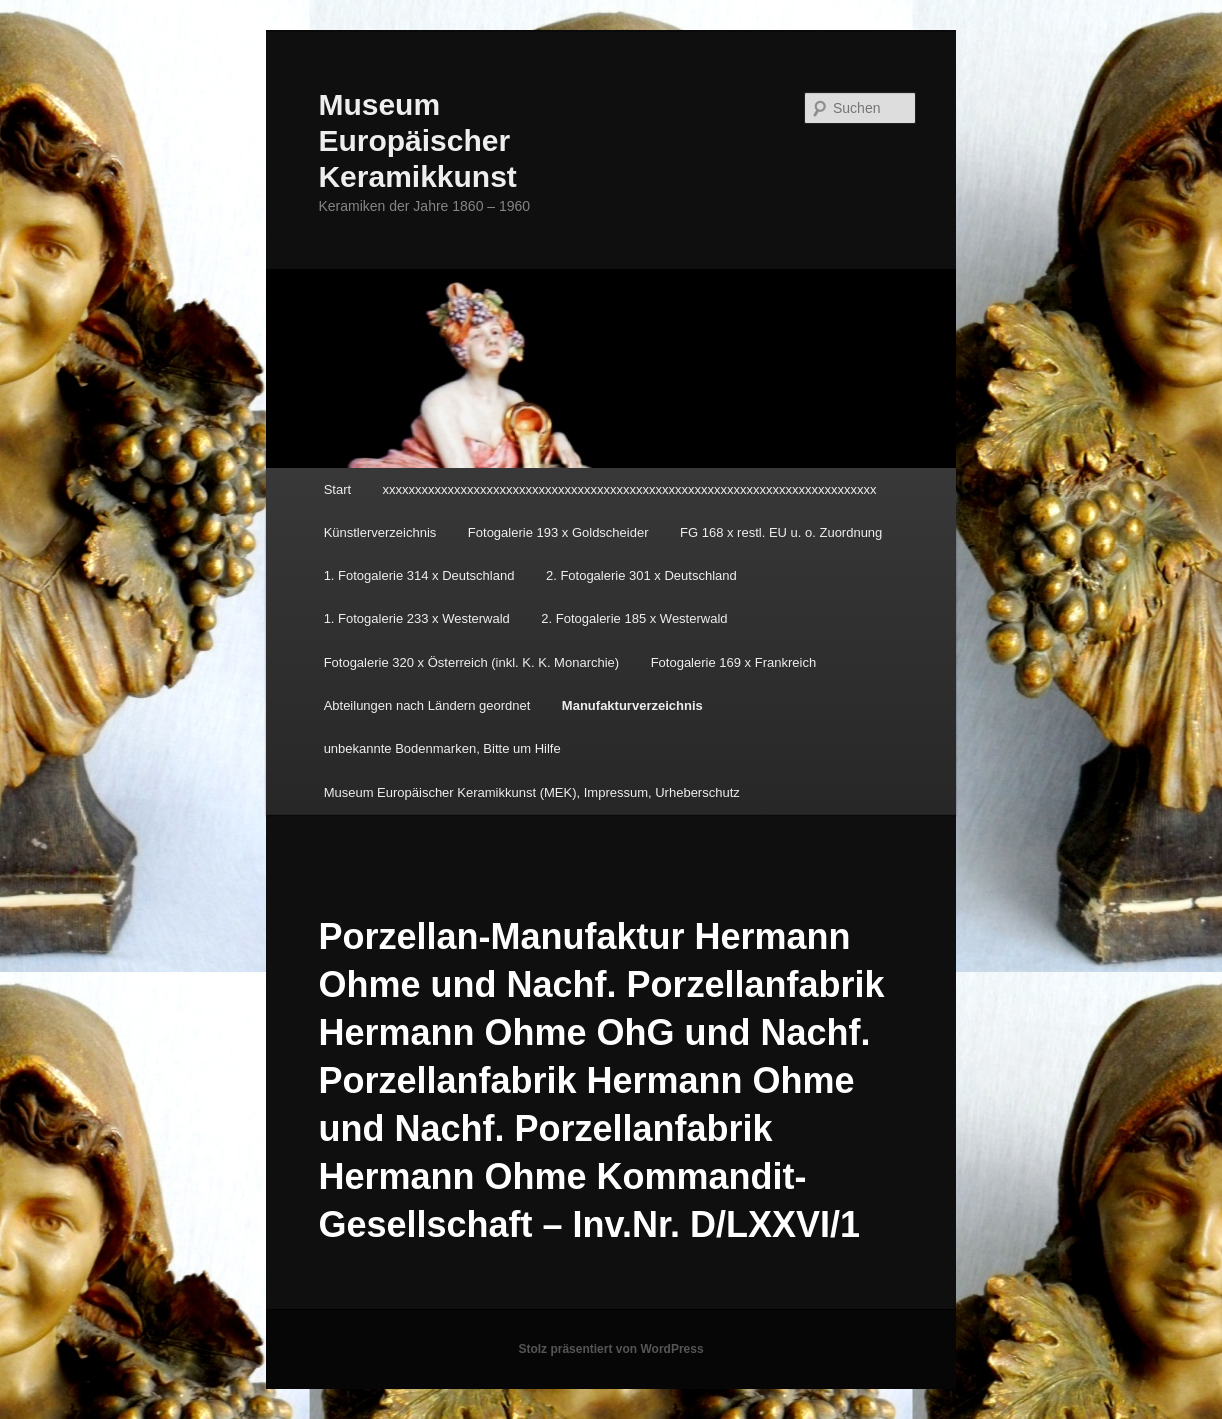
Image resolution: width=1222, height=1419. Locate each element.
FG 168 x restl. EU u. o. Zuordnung (781, 532)
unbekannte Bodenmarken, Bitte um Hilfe (442, 748)
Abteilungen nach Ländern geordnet (427, 705)
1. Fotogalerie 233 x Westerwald (417, 618)
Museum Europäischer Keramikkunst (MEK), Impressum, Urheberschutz (532, 792)
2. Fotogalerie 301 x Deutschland (641, 575)
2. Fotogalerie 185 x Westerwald (634, 618)
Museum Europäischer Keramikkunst (417, 140)
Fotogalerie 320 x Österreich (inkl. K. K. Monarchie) (472, 662)
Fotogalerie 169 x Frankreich (733, 662)
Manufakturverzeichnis (632, 705)
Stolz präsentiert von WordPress (610, 1349)
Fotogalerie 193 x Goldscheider (558, 532)
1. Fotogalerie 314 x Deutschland (419, 575)
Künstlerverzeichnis (380, 532)
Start (337, 489)
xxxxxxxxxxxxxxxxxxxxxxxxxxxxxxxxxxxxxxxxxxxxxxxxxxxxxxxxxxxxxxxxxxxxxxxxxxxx (630, 489)
